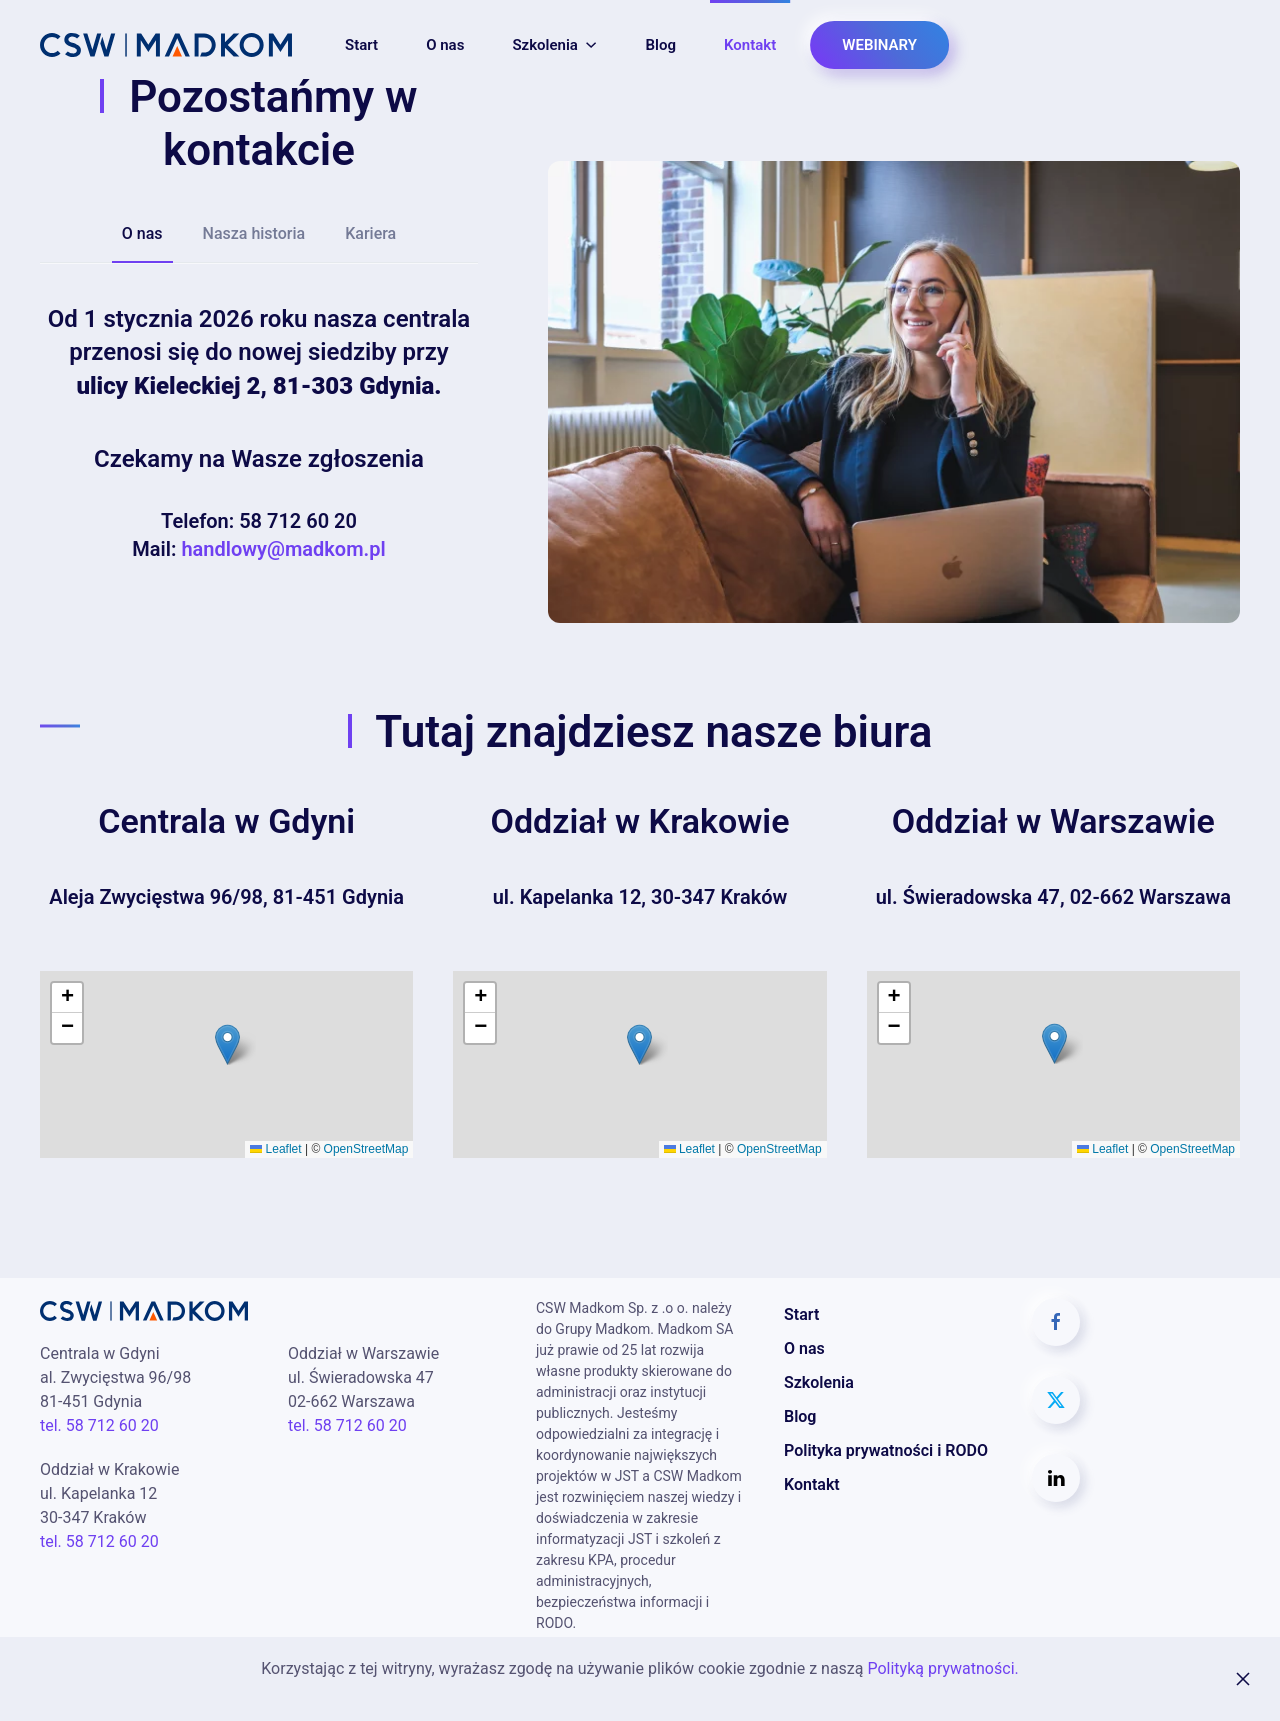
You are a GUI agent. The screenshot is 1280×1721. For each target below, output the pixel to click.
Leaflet (275, 1149)
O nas (445, 45)
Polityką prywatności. (942, 1668)
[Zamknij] (1243, 1679)
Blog (661, 45)
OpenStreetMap (366, 1149)
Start (361, 45)
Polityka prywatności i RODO (886, 1450)
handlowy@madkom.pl (283, 549)
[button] (227, 1044)
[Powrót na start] (166, 45)
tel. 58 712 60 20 (99, 1425)
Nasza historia (254, 233)
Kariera (370, 233)
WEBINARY (879, 45)
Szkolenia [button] (554, 45)
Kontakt (750, 45)
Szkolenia (819, 1382)
